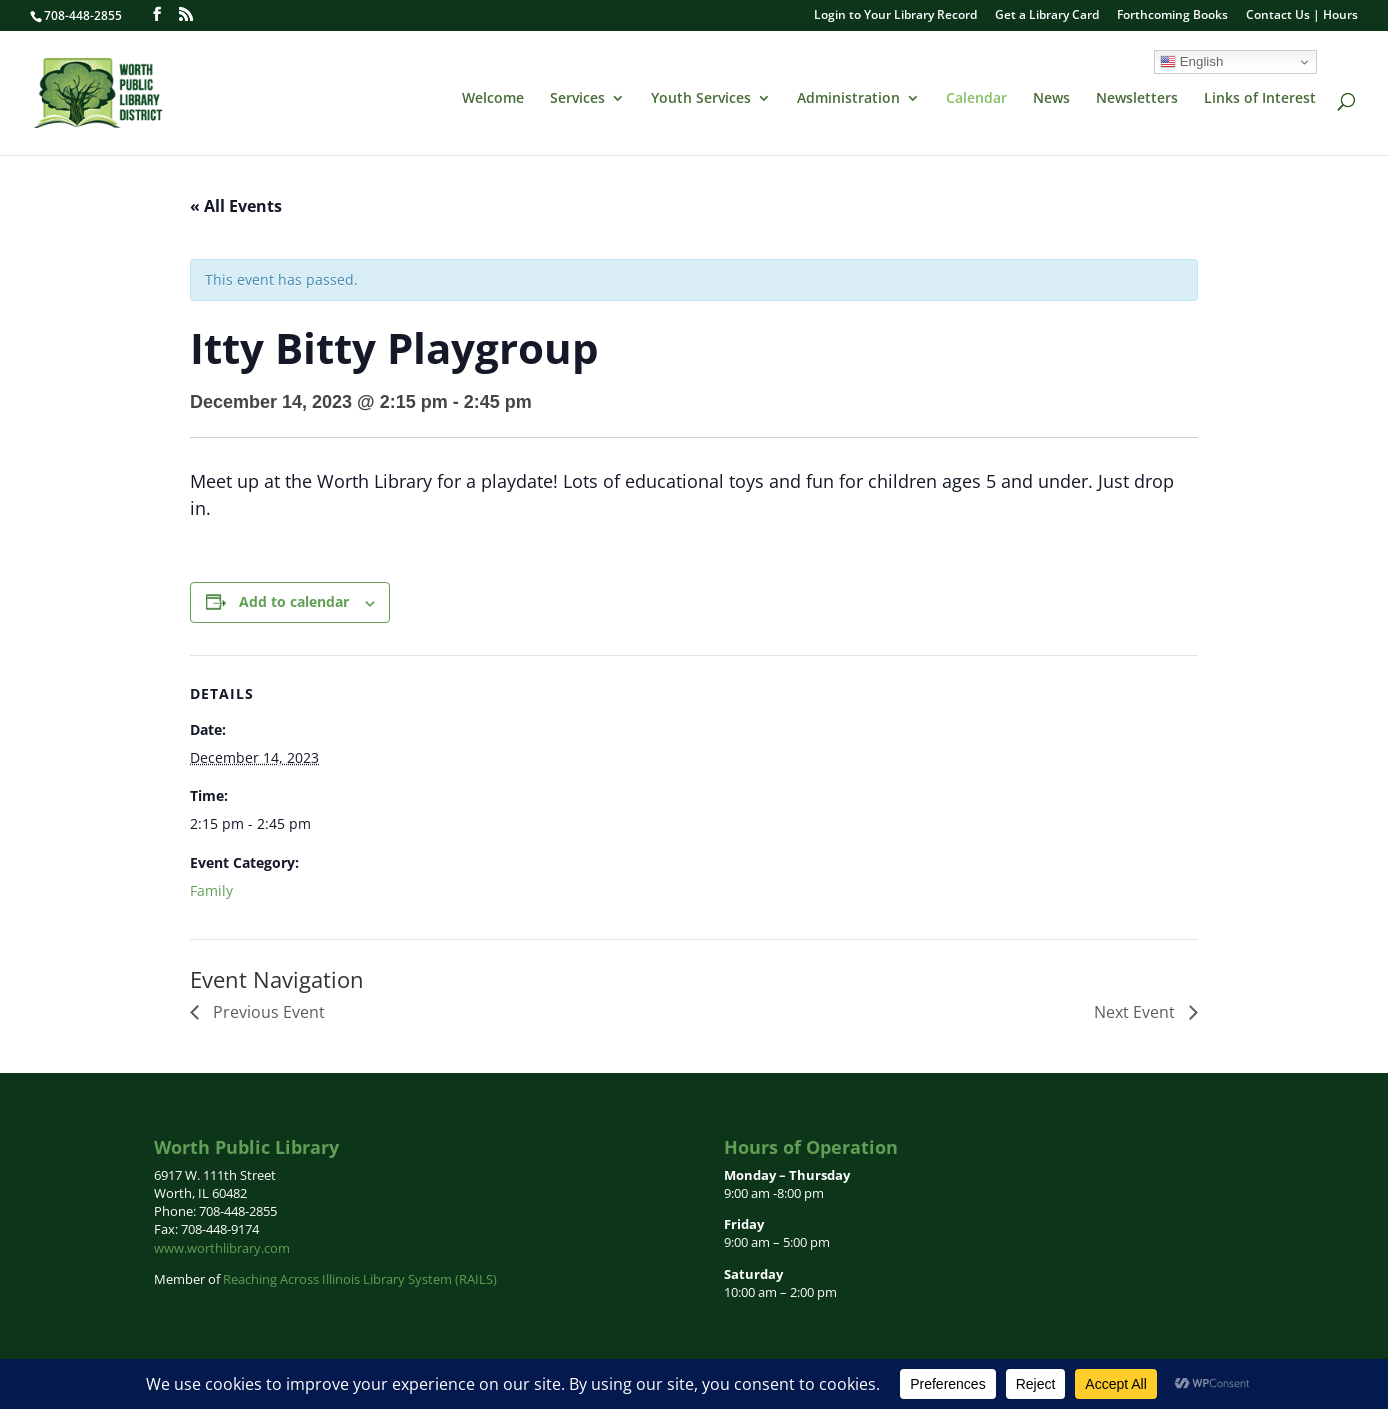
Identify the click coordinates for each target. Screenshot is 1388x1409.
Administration (848, 99)
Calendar (976, 99)
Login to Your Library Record (895, 16)
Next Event (1136, 1012)
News (1051, 99)
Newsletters (1137, 99)
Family (211, 890)
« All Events (236, 206)
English (1191, 62)
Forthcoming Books (1172, 16)
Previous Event (267, 1012)
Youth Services (701, 99)
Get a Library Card (1047, 16)
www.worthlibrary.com (222, 1248)
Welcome (493, 99)
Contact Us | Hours (1302, 16)
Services (577, 99)
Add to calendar (294, 601)
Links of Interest (1260, 99)
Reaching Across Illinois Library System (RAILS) (360, 1279)
